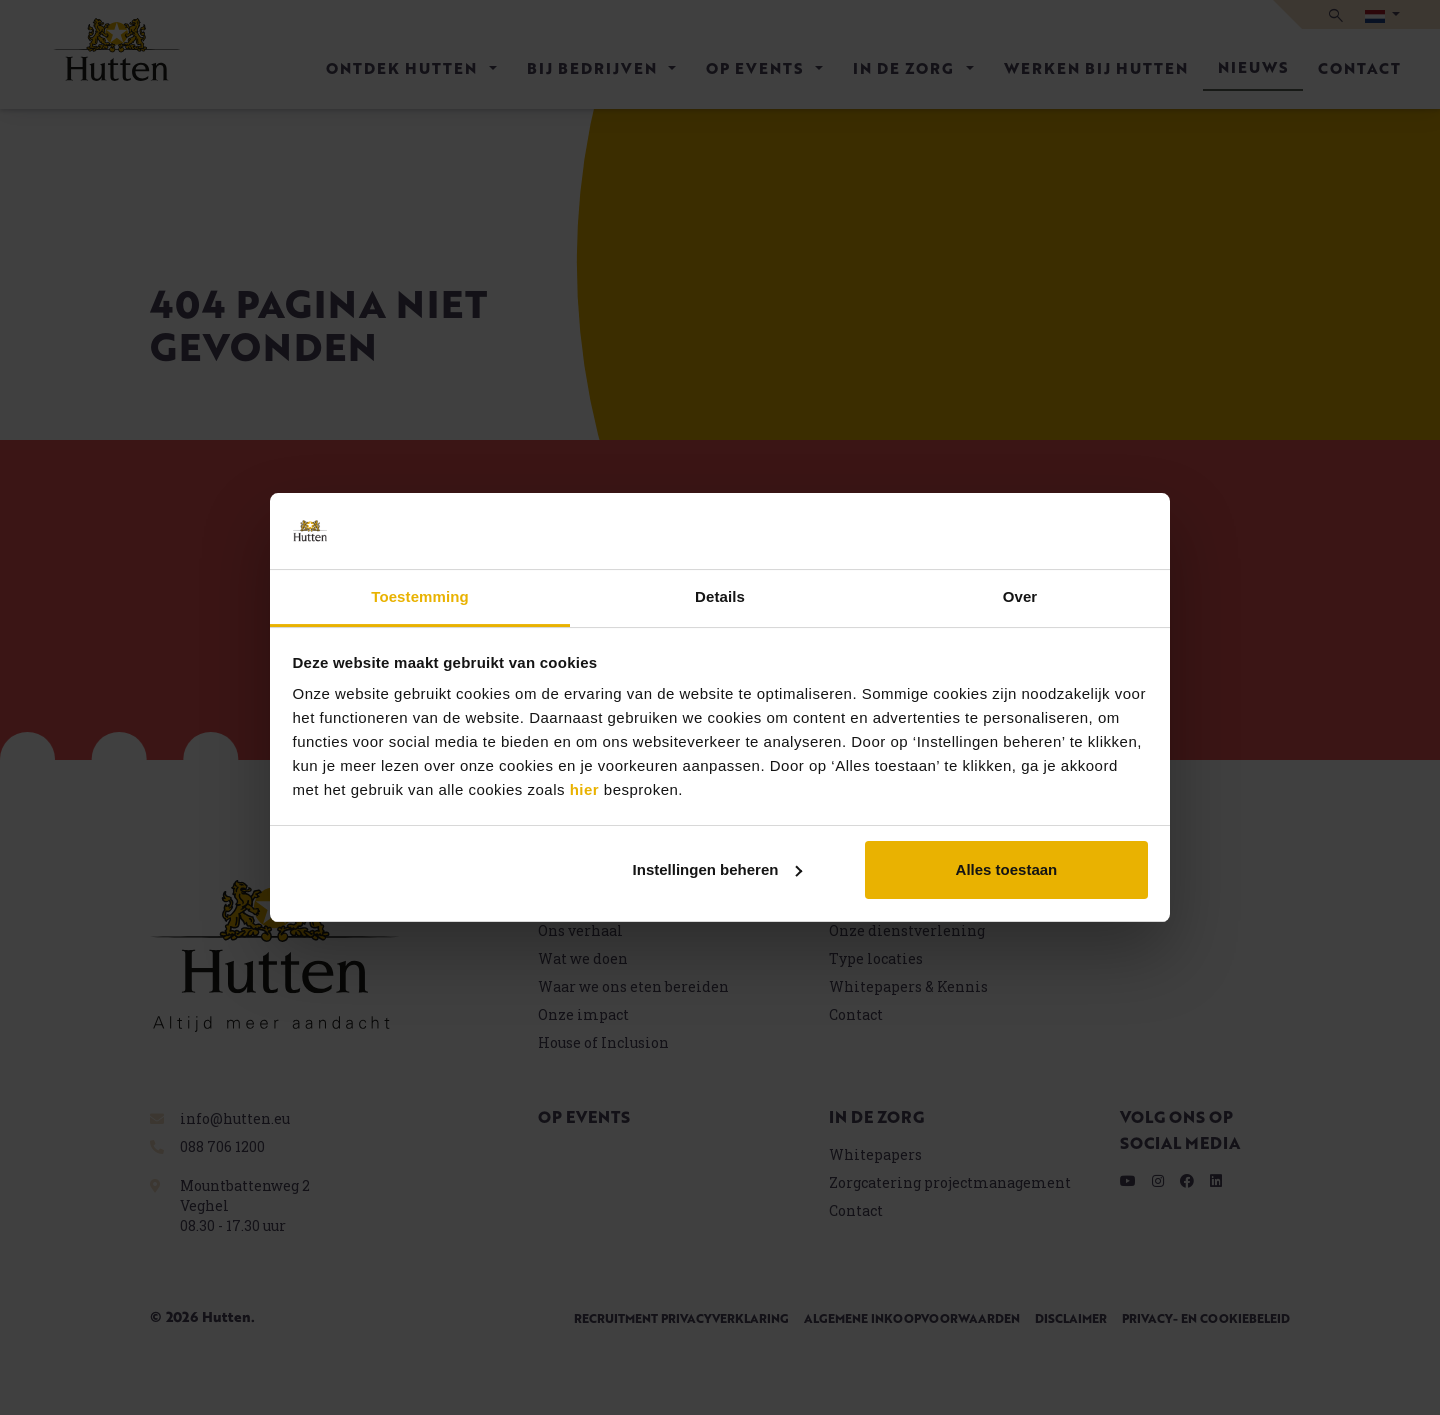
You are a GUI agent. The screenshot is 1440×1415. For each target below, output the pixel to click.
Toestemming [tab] (420, 596)
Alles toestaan (1007, 869)
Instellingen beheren (718, 869)
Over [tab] (1020, 596)
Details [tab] (720, 596)
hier (585, 789)
